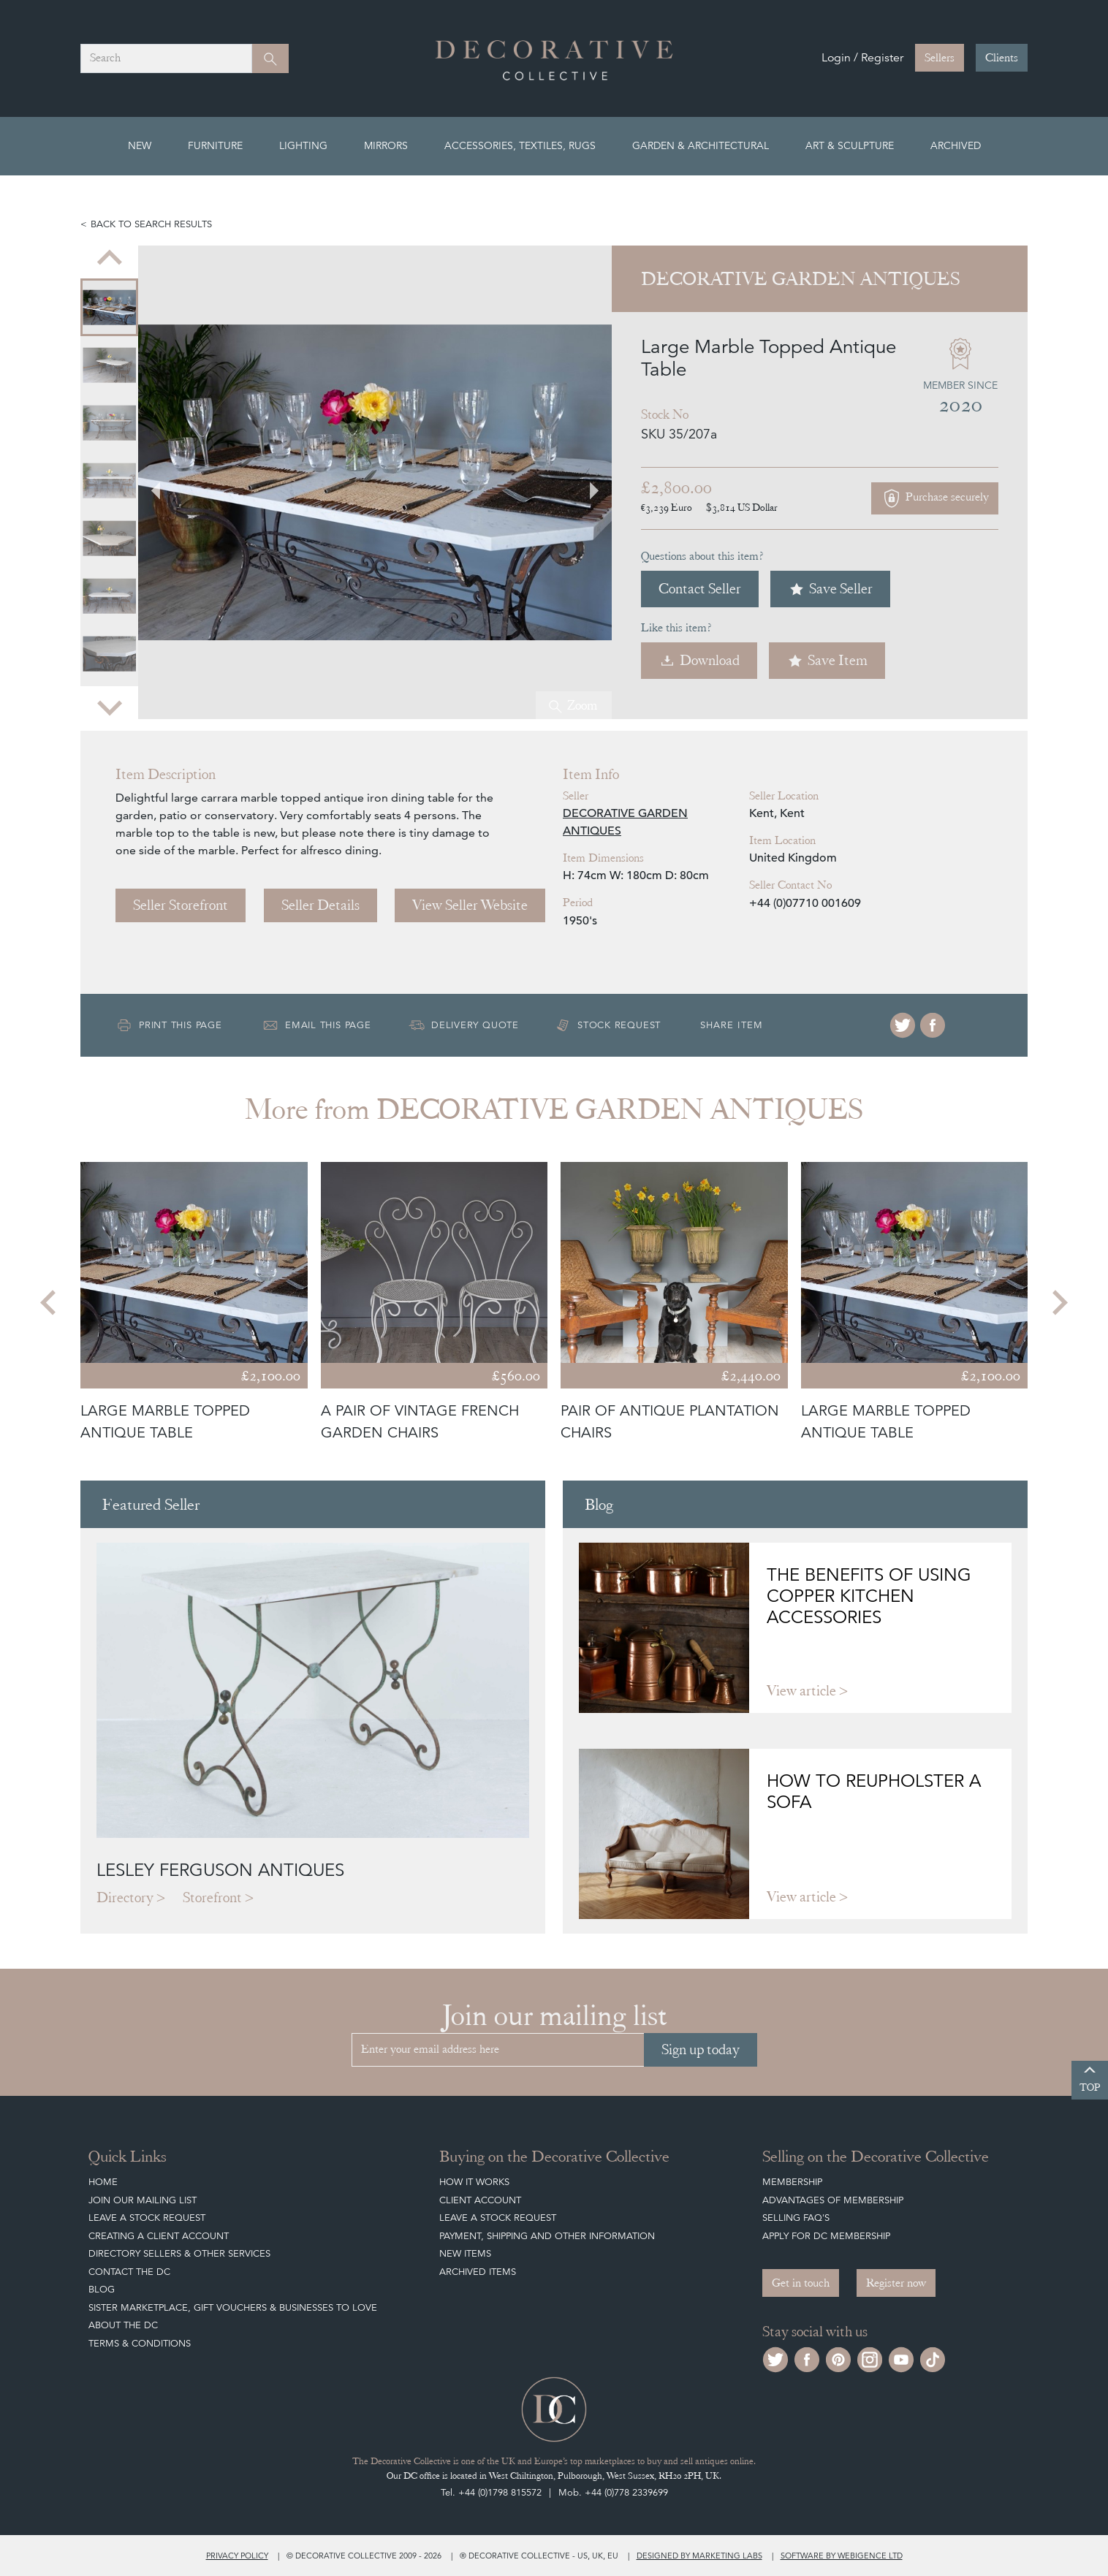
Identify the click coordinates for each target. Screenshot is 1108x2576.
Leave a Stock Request (146, 2217)
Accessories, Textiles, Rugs (520, 145)
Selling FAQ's (796, 2217)
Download (699, 660)
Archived (955, 145)
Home (103, 2182)
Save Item (827, 660)
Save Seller (830, 589)
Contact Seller (700, 589)
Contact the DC (129, 2271)
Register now (896, 2283)
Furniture (215, 145)
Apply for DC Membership (826, 2236)
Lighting (303, 145)
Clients (1001, 57)
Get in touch (801, 2283)
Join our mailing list (142, 2200)
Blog (101, 2289)
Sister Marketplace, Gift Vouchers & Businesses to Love (232, 2307)
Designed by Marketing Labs (699, 2555)
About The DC (123, 2325)
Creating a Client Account (158, 2236)
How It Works (474, 2182)
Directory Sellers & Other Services (179, 2253)
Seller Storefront (180, 905)
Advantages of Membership (832, 2200)
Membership (792, 2182)
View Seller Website (470, 905)
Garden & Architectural (700, 145)
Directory (124, 1897)
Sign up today (700, 2049)
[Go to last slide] (109, 259)
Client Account (480, 2200)
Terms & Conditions (139, 2343)
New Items (465, 2253)
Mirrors (386, 145)
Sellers (940, 57)
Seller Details (320, 905)
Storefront (212, 1897)
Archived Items (477, 2271)
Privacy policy (237, 2555)
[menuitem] (109, 307)
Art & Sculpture (849, 145)
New (139, 145)
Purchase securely (935, 498)
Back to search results (151, 224)
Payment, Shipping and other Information (547, 2236)
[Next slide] (109, 706)
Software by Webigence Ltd (842, 2555)
